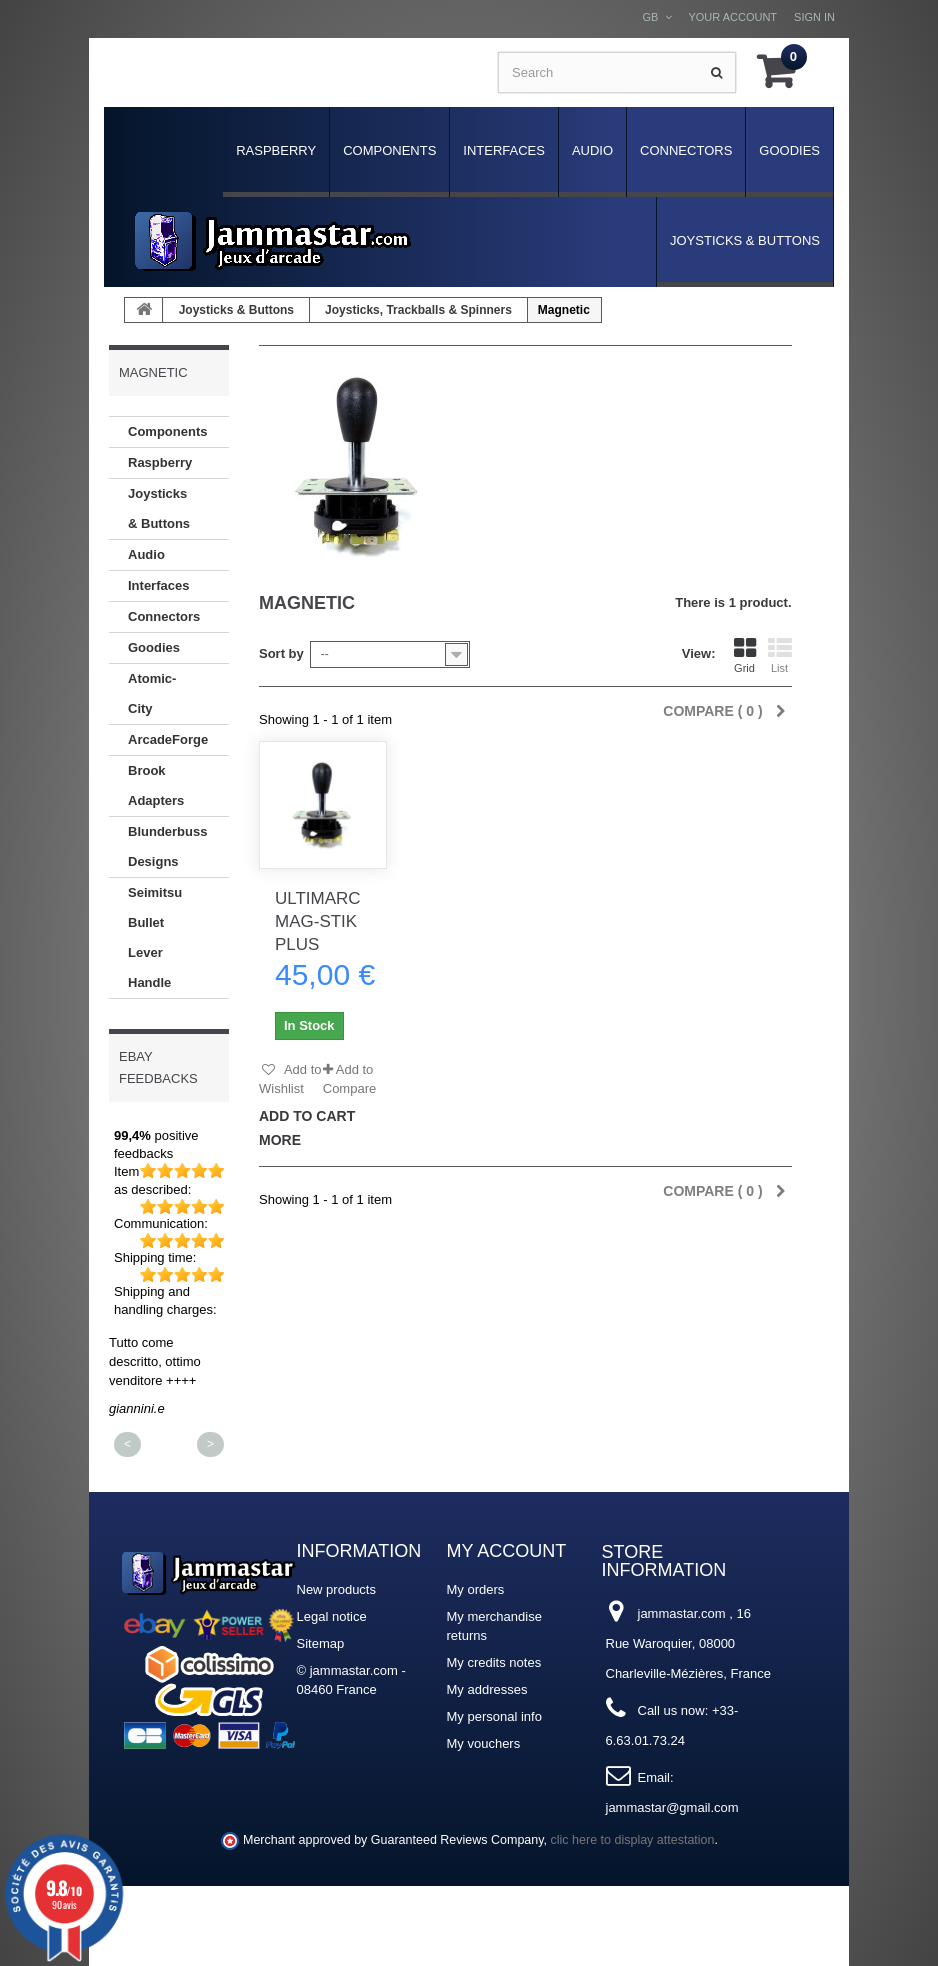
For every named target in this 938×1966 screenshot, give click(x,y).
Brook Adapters (156, 785)
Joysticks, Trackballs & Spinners (418, 310)
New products (336, 1589)
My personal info (494, 1716)
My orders (476, 1589)
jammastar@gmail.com (672, 1807)
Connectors (686, 150)
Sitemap (321, 1643)
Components (389, 150)
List (780, 655)
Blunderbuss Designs (167, 846)
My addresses (487, 1689)
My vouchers (484, 1743)
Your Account (732, 17)
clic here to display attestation (633, 1840)
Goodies (789, 150)
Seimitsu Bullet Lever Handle (155, 937)
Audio (592, 150)
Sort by (281, 653)
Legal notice (332, 1616)
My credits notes (494, 1662)
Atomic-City (152, 693)
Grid (745, 655)
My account (507, 1551)
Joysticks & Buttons (745, 240)
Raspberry (276, 150)
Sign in (814, 17)
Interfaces (504, 150)
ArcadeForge (168, 739)
